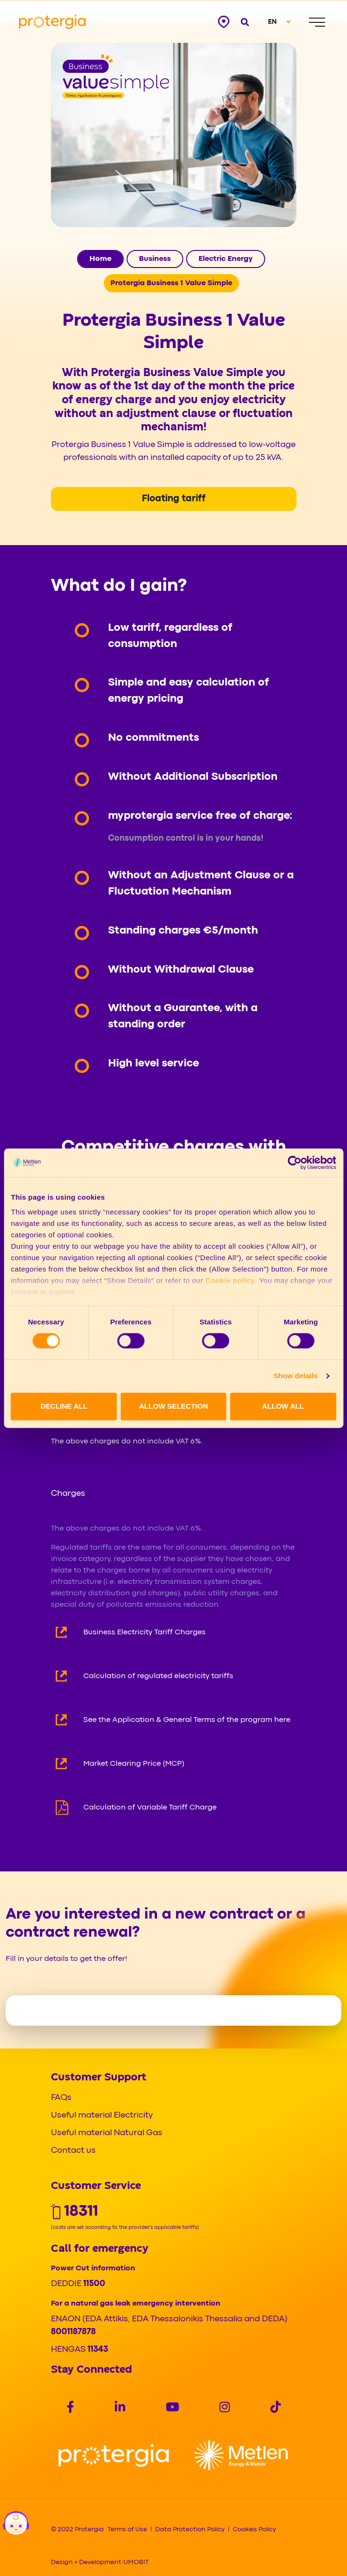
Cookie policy (230, 1280)
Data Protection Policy (190, 2529)
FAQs (61, 2097)
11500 (94, 2284)
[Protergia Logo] (52, 22)
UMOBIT (136, 2562)
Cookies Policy (254, 2529)
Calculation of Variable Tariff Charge (150, 1807)
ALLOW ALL (283, 1406)
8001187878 (73, 2332)
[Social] (70, 2408)
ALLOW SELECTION (173, 1406)
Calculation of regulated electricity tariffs (158, 1676)
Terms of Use (127, 2529)
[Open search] (245, 22)
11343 (98, 2349)
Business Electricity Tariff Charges (144, 1632)
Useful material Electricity (102, 2115)
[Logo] (114, 2455)
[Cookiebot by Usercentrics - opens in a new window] (294, 1162)
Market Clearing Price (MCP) (133, 1763)
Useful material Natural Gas (106, 2133)
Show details (296, 1376)
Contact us (73, 2150)
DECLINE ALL (64, 1406)
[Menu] (317, 22)
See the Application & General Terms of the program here (186, 1720)
